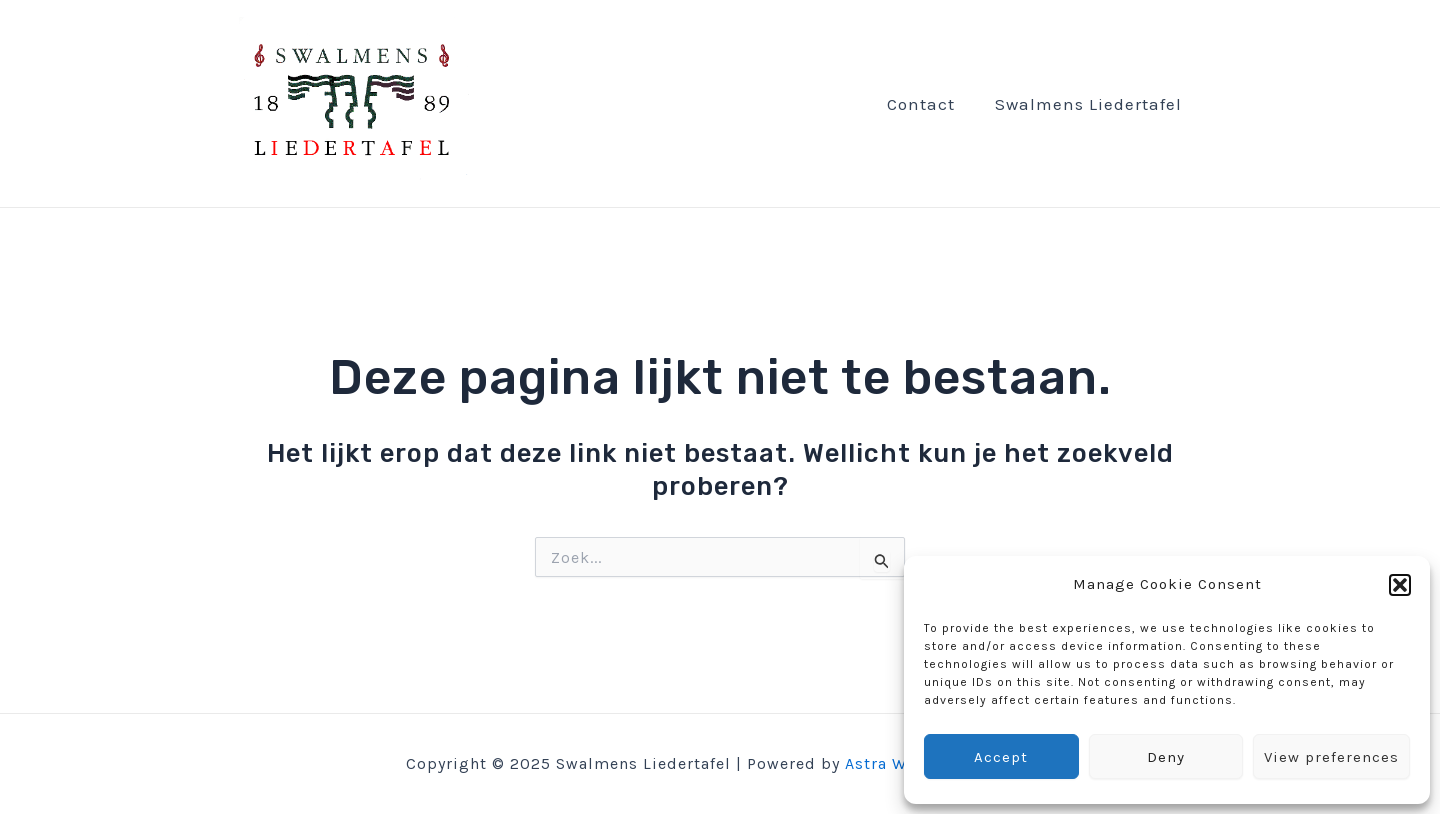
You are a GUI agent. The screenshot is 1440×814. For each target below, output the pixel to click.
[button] (1400, 585)
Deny (1166, 757)
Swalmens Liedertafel (1088, 104)
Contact (921, 104)
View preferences (1331, 757)
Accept (1001, 757)
